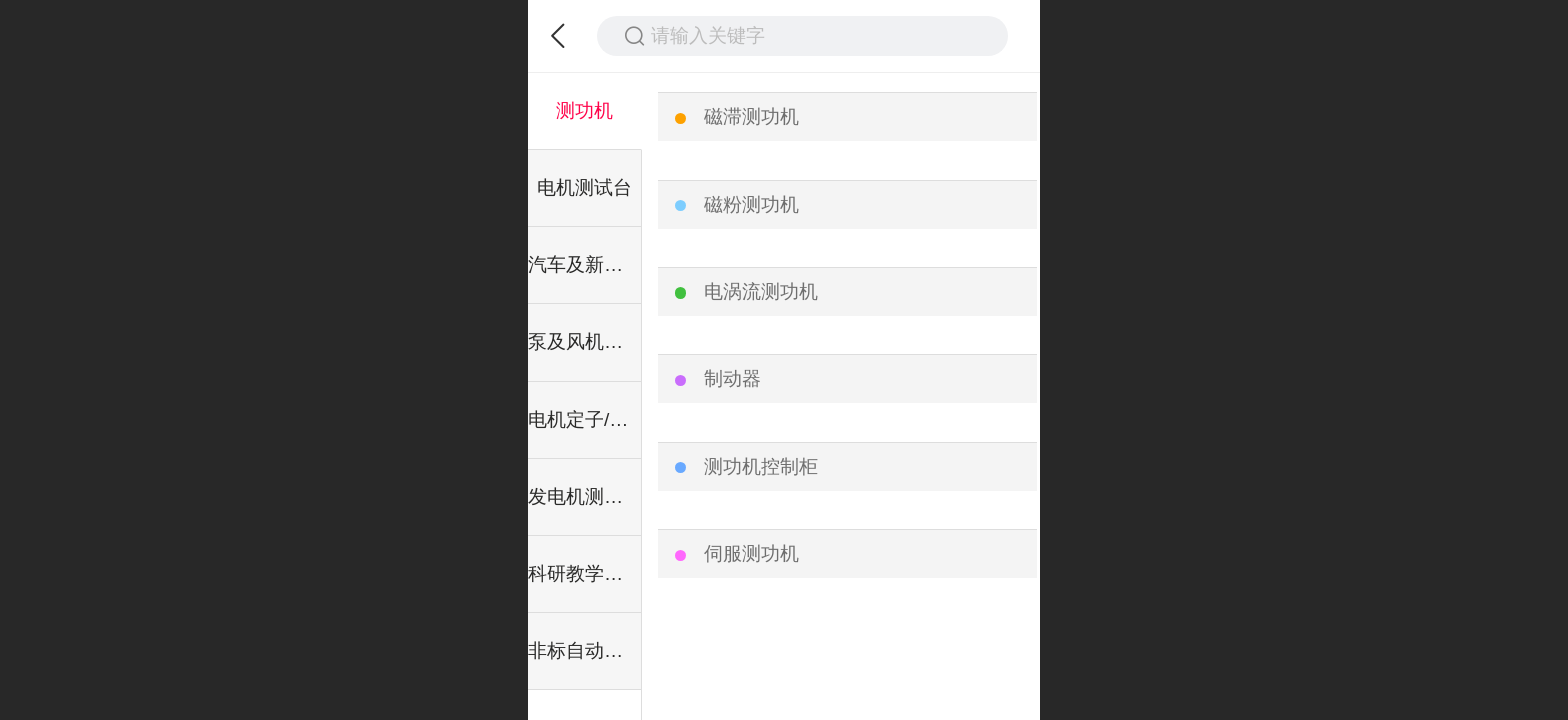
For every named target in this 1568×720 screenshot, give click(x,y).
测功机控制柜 (761, 466)
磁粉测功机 (751, 204)
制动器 (732, 378)
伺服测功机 (751, 553)
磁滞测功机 (751, 116)
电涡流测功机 (761, 291)
